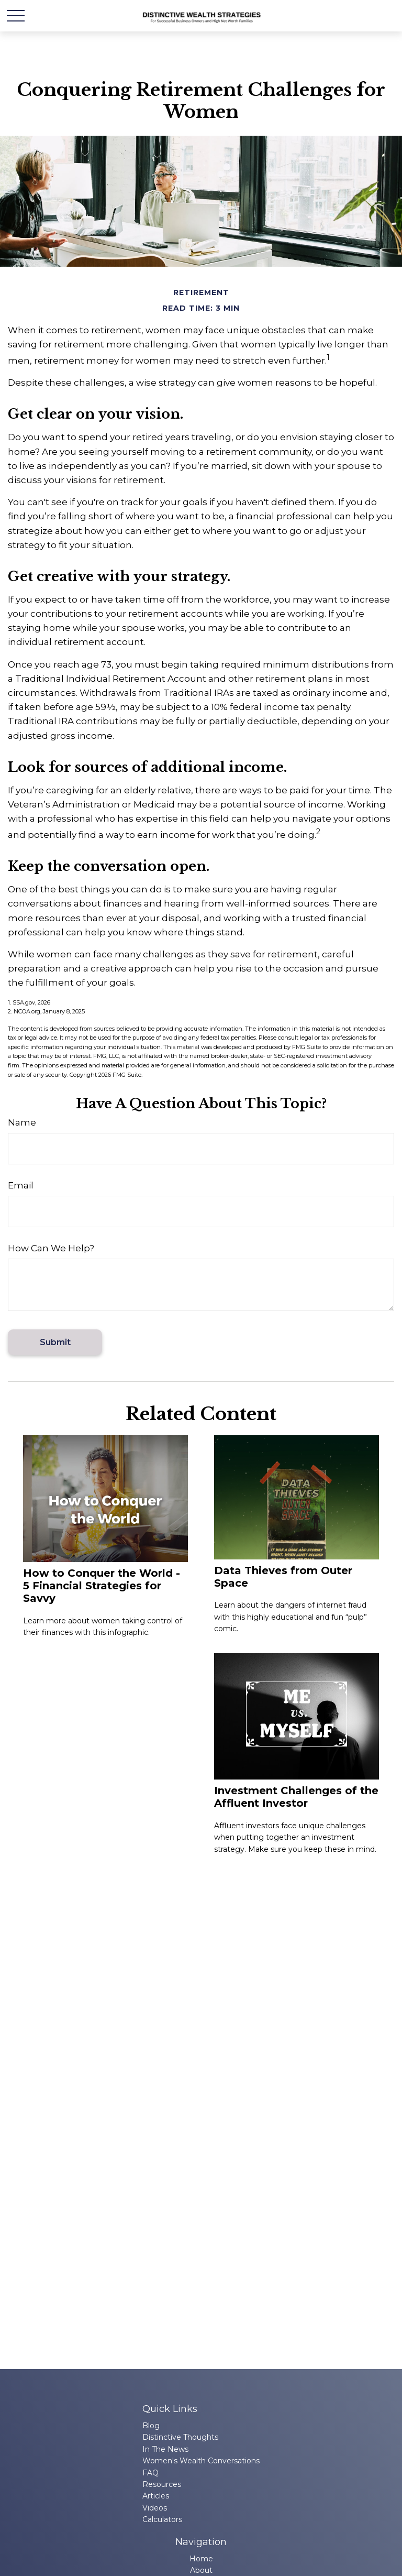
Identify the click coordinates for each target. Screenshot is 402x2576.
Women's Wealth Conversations (201, 2460)
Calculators (162, 2519)
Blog (151, 2425)
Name (22, 1122)
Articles (155, 2496)
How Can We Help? (51, 1248)
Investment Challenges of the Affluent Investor (296, 1796)
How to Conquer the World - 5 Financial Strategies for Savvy (101, 1585)
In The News (165, 2449)
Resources (161, 2484)
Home (201, 2558)
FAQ (150, 2472)
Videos (154, 2508)
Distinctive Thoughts (180, 2437)
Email (21, 1185)
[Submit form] (55, 1342)
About (201, 2570)
